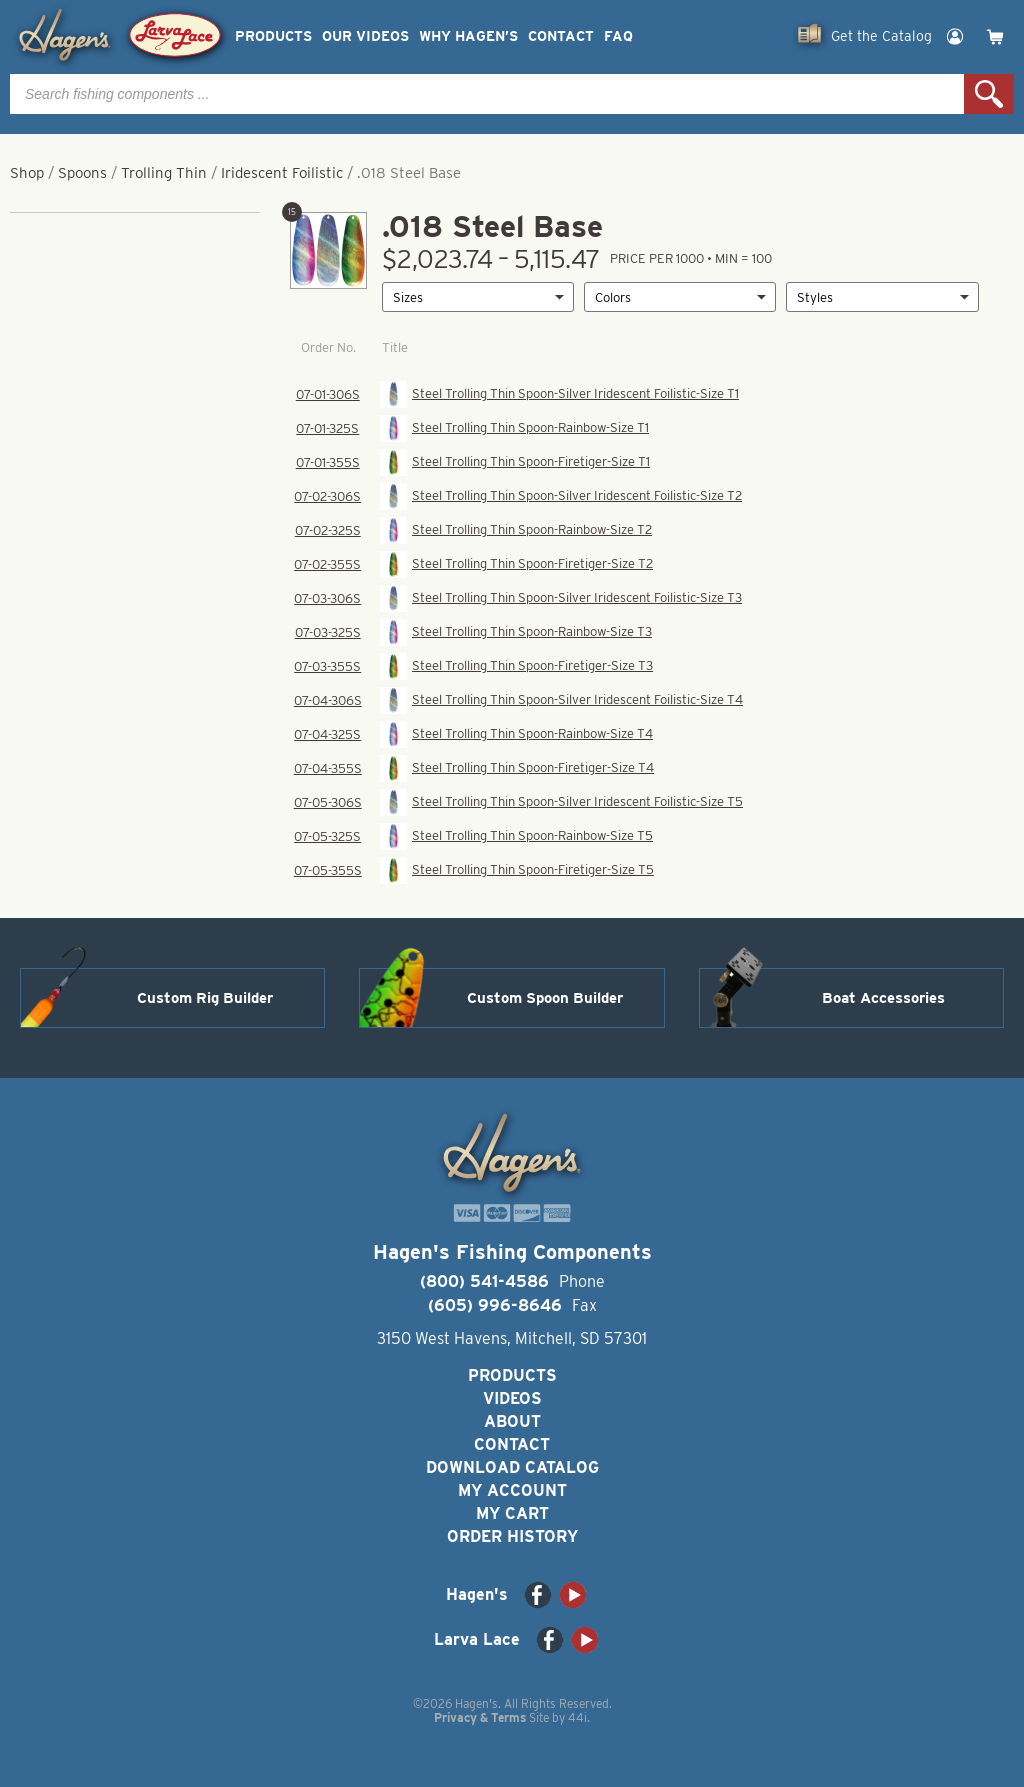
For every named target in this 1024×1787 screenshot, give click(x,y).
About (512, 1421)
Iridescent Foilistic (282, 173)
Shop (27, 173)
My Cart (512, 1513)
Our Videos (365, 36)
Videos (512, 1398)
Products (273, 36)
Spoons (82, 173)
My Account (512, 1490)
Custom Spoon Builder (545, 998)
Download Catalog (512, 1467)
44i (577, 1717)
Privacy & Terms (480, 1717)
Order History (512, 1536)
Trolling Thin (164, 173)
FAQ (618, 36)
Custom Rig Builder (205, 998)
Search (989, 94)
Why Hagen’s (468, 36)
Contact (561, 36)
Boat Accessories (883, 998)
